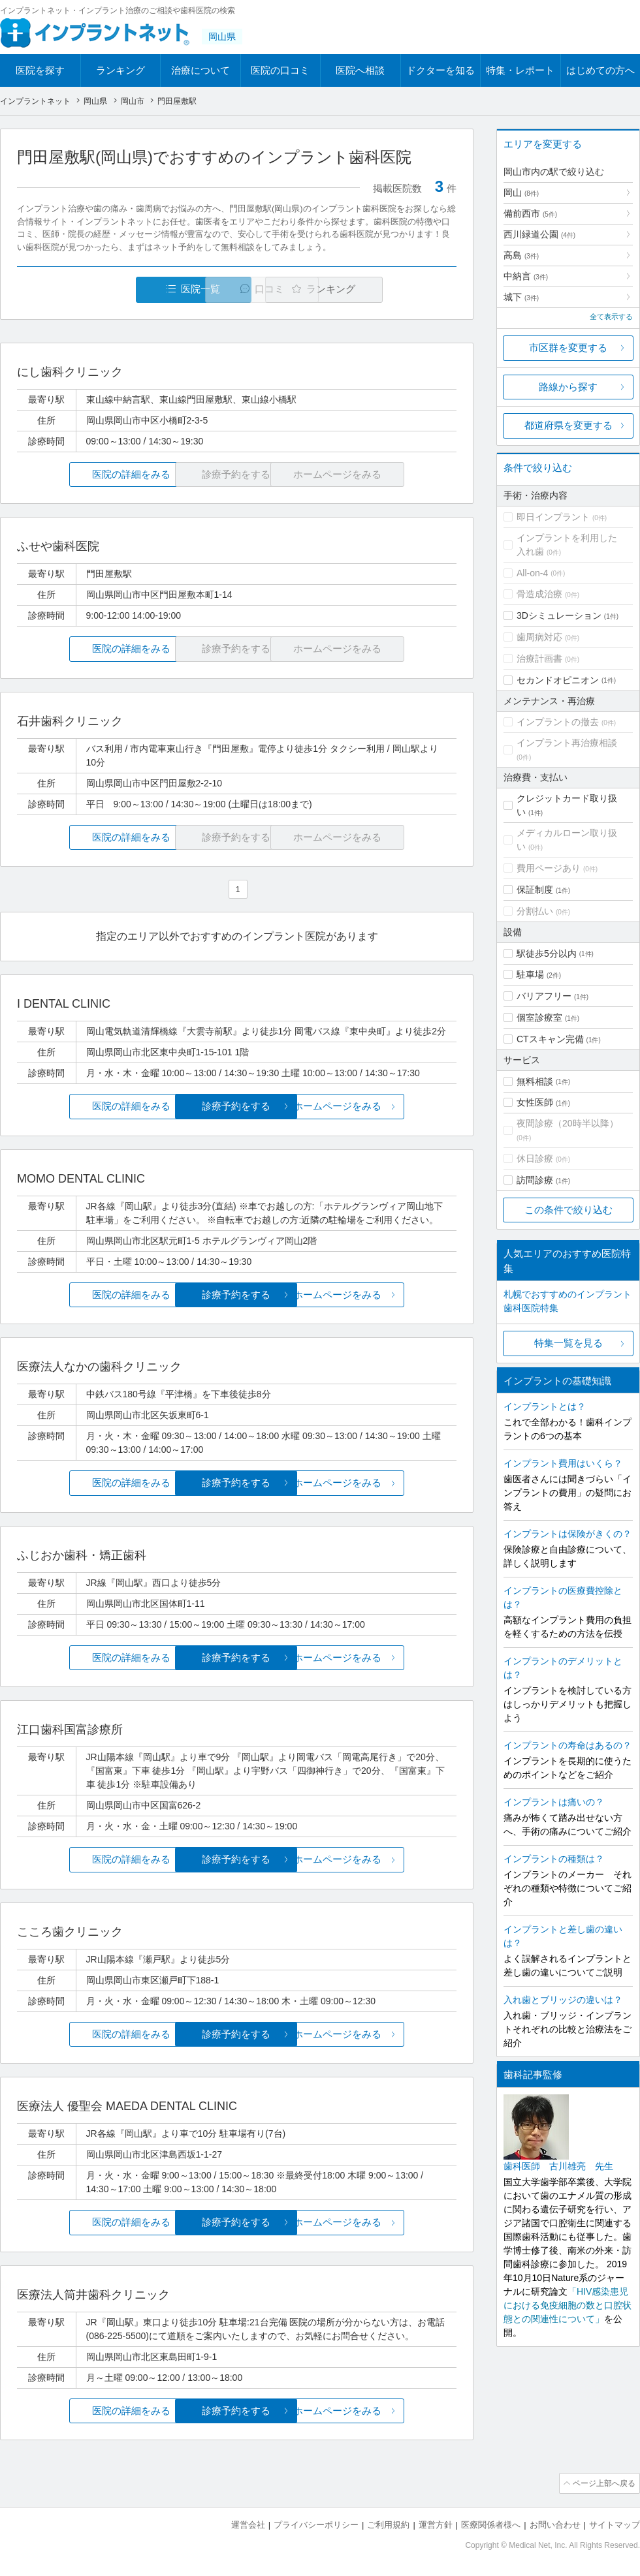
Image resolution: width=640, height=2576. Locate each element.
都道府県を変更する (568, 425)
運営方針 (436, 2524)
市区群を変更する (568, 347)
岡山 (521, 192)
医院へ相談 (360, 70)
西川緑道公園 (539, 234)
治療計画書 (539, 658)
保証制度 (535, 889)
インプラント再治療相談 (567, 742)
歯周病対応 (539, 637)
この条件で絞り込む (568, 1209)
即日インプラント (553, 517)
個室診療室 (539, 1017)
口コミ (244, 289)
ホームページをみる (384, 1106)
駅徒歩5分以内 (547, 953)
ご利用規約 (388, 2524)
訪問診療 (535, 1180)
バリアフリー (544, 996)
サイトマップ (614, 2524)
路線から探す (568, 386)
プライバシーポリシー (316, 2524)
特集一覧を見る (568, 1342)
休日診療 (535, 1158)
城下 (521, 297)
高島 (521, 255)
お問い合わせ (555, 2524)
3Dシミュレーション (559, 615)
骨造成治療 (539, 594)
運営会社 (248, 2524)
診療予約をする (236, 1106)
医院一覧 (107, 289)
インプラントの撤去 (558, 722)
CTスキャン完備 (550, 1039)
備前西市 (530, 213)
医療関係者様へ (490, 2524)
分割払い (535, 911)
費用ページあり (549, 868)
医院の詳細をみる (90, 474)
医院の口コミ (280, 70)
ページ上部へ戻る (602, 2483)
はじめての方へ (600, 70)
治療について (200, 70)
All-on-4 (532, 573)
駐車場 (530, 974)
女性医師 (535, 1102)
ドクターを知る (440, 70)
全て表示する (611, 316)
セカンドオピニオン (558, 680)
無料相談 (535, 1081)
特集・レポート (520, 70)
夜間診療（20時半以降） (567, 1123)
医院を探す (40, 70)
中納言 (526, 276)
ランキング (120, 70)
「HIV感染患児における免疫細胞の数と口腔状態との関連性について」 (568, 2305)
